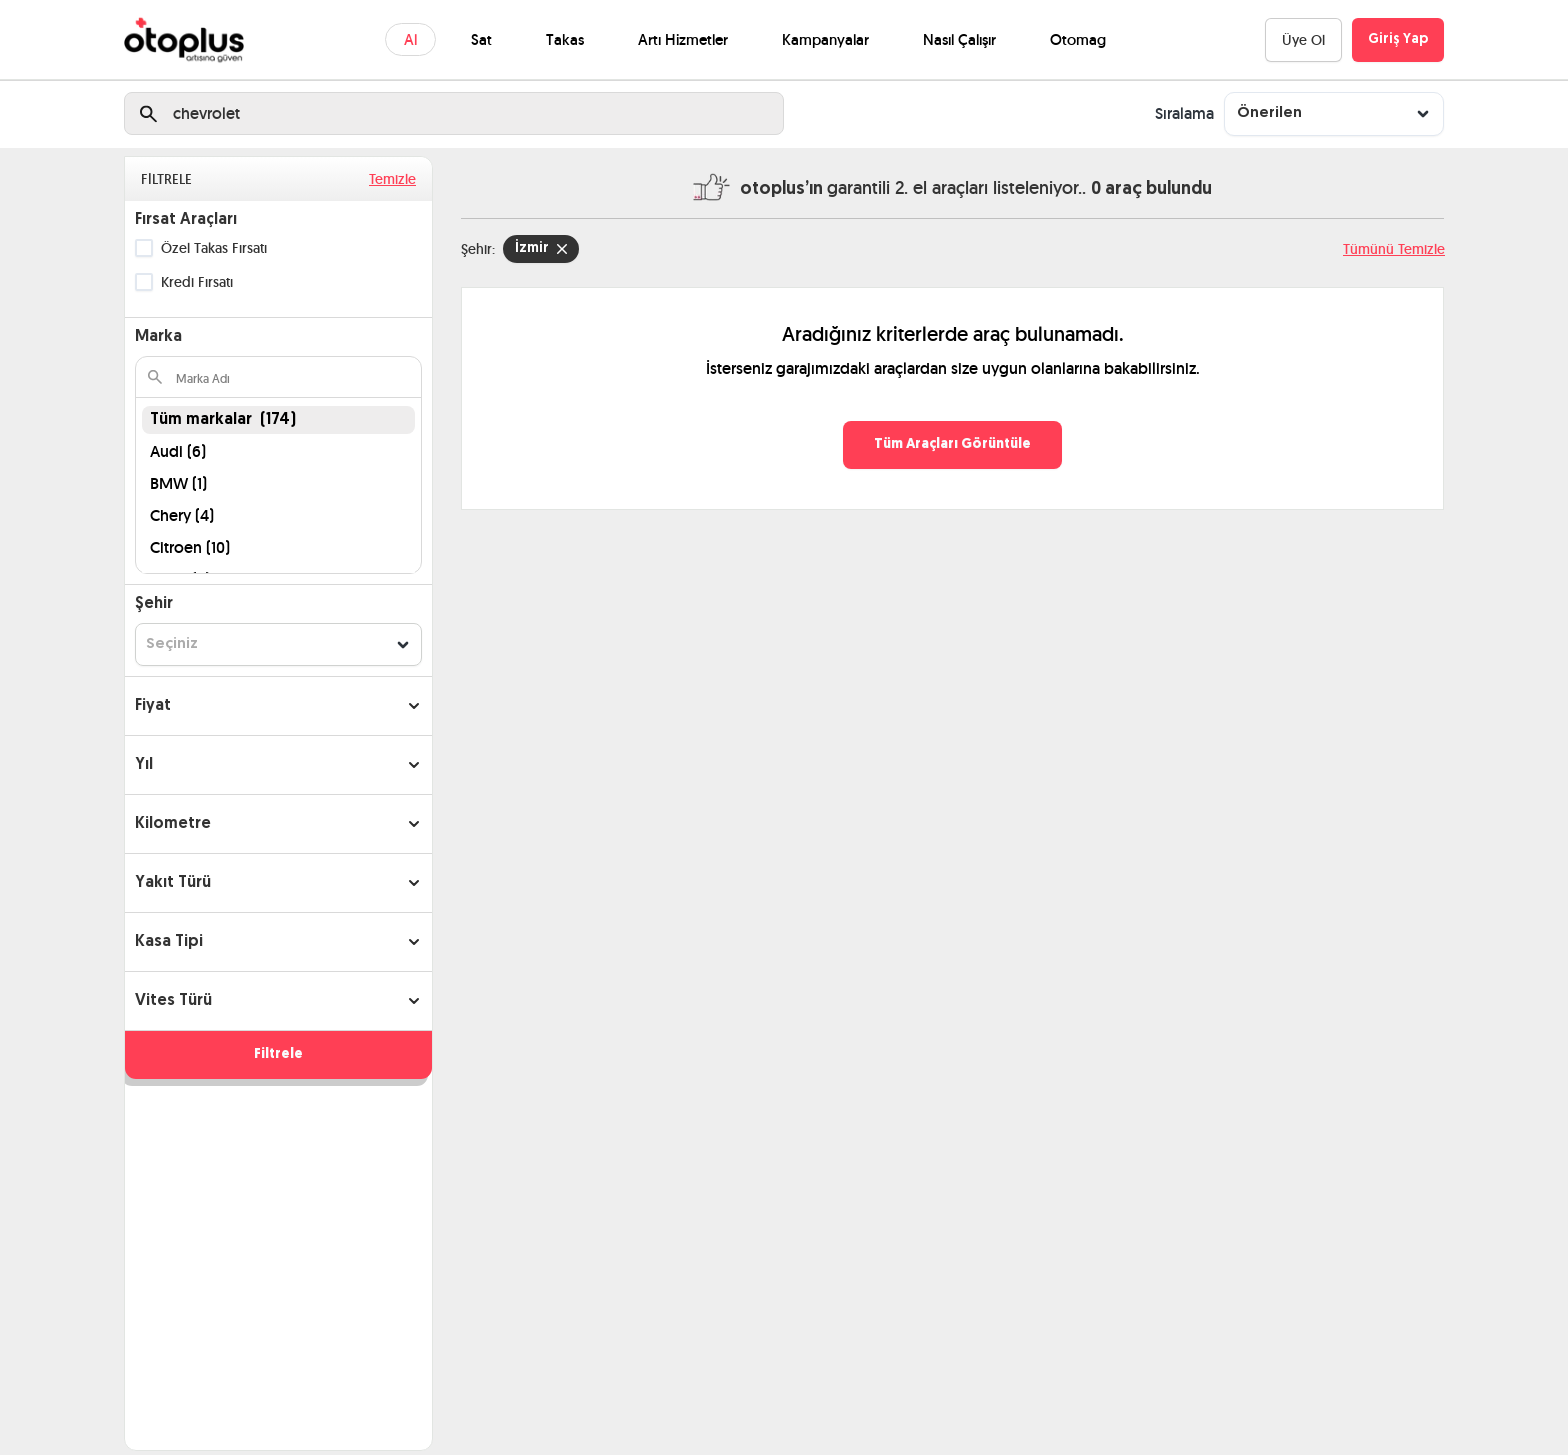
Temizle (392, 179)
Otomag (1078, 39)
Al (410, 39)
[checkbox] (144, 248)
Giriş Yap (1398, 39)
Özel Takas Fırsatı (214, 248)
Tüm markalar (223, 420)
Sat (481, 39)
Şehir (154, 604)
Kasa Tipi (169, 942)
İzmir (541, 248)
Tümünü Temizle (1394, 249)
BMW (178, 483)
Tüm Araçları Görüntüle (952, 444)
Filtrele (278, 1054)
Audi (178, 451)
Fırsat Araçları (186, 220)
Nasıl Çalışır (959, 39)
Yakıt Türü (173, 883)
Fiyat (153, 706)
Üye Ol (1303, 40)
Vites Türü (173, 1001)
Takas (565, 39)
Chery (182, 515)
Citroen (190, 547)
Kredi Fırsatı (197, 282)
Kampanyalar (825, 39)
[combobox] (1334, 113)
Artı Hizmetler (683, 39)
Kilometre (173, 824)
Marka (158, 337)
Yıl (144, 765)
